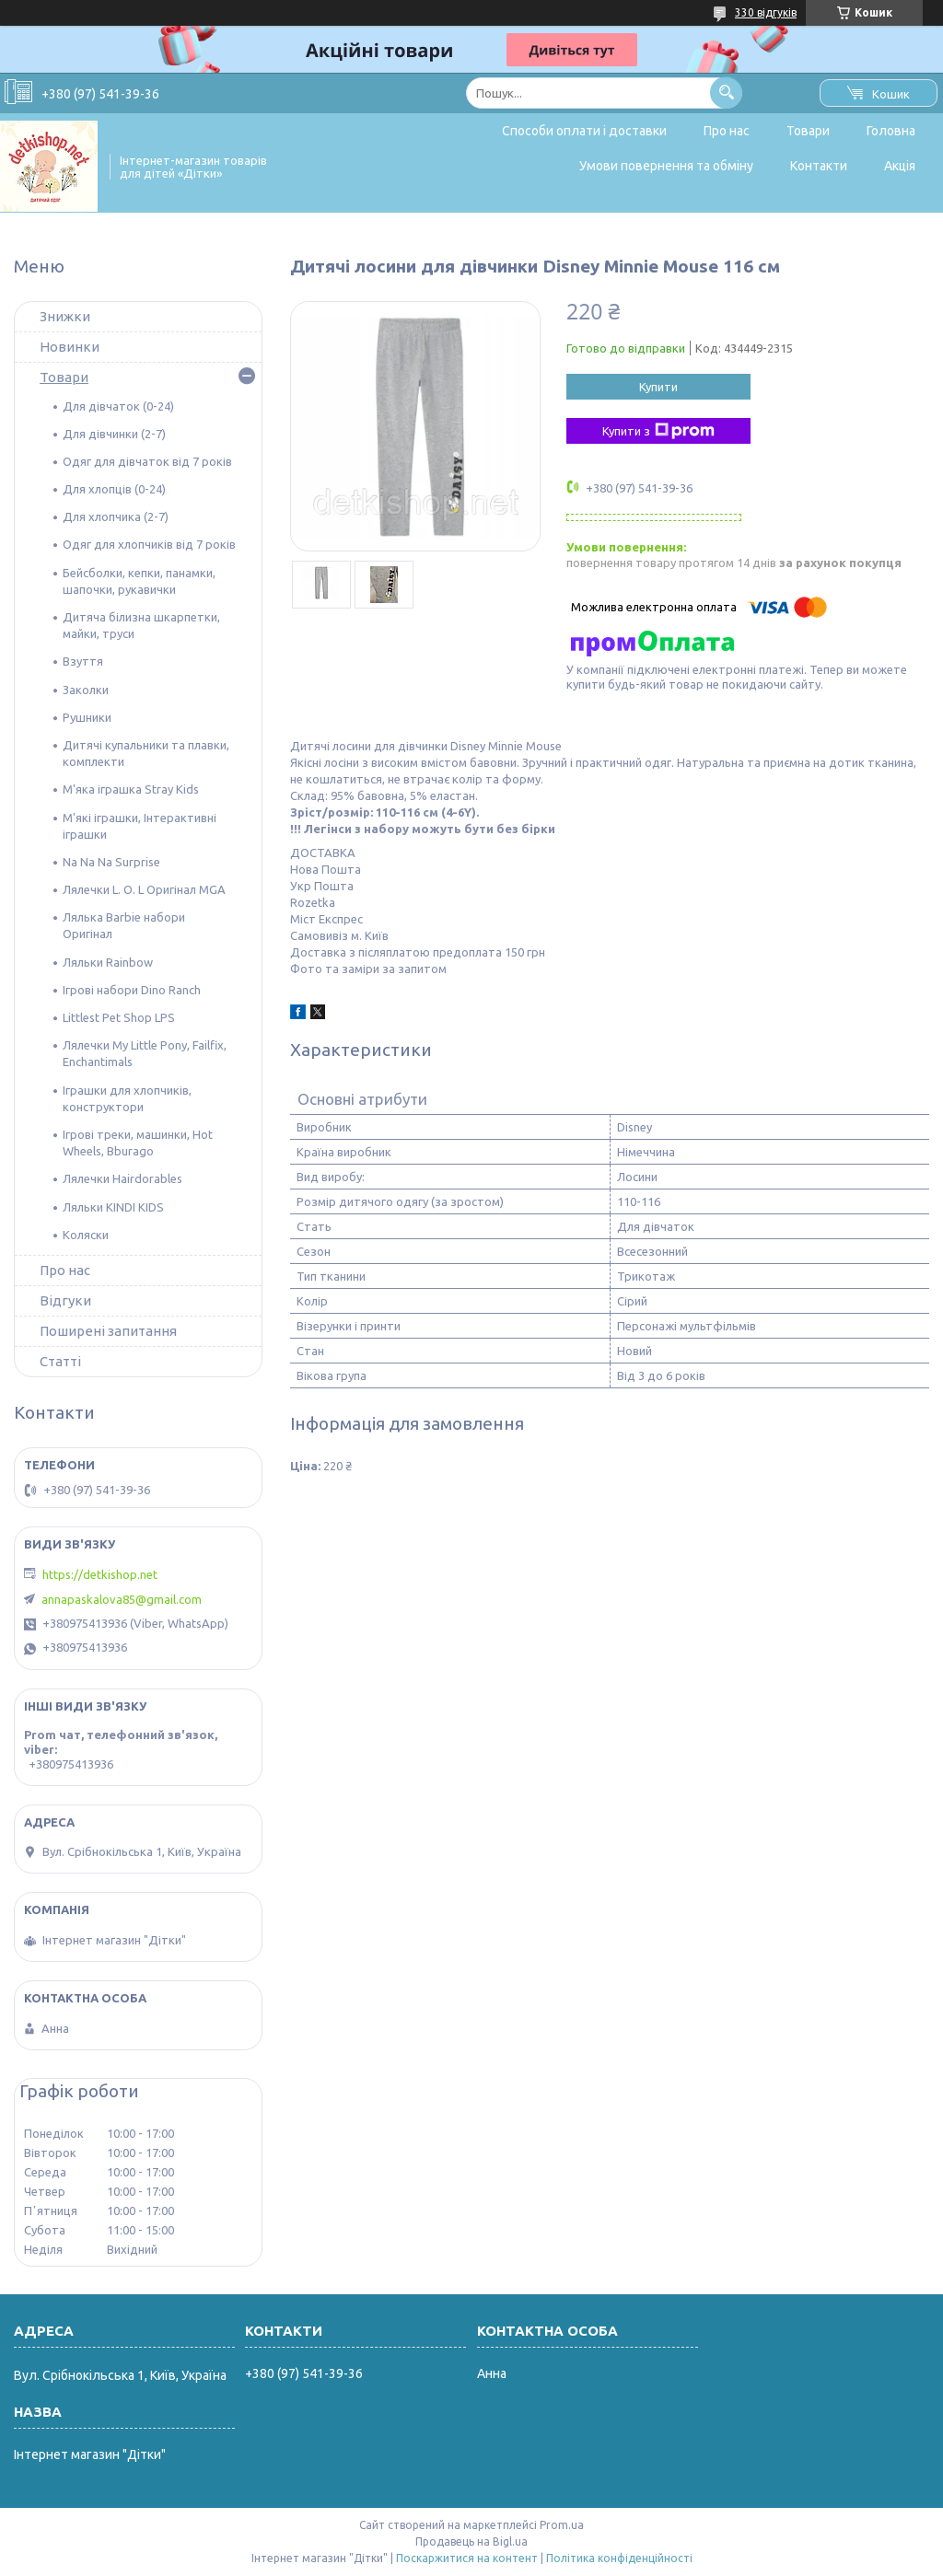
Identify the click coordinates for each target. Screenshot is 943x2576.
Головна (891, 130)
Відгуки (65, 1300)
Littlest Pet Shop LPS (119, 1017)
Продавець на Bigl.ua (471, 2541)
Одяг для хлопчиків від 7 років (149, 544)
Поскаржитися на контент (467, 2558)
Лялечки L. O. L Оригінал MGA (144, 889)
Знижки (65, 316)
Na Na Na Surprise (111, 861)
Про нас (727, 130)
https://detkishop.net (99, 1574)
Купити (658, 386)
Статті (60, 1361)
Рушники (87, 717)
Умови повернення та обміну (666, 165)
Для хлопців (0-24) (114, 488)
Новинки (69, 346)
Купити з (658, 431)
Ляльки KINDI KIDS (113, 1207)
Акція (899, 165)
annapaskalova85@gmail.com (121, 1599)
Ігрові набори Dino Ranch (132, 989)
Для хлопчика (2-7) (116, 516)
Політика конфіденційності (619, 2558)
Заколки (86, 689)
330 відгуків (766, 12)
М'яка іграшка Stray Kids (131, 789)
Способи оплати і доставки (584, 130)
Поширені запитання (108, 1331)
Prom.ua (562, 2525)
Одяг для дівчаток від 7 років (147, 461)
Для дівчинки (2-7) (114, 433)
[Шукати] (726, 92)
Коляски (86, 1234)
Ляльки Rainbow (108, 962)
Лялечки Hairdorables (122, 1178)
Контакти (818, 165)
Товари (808, 130)
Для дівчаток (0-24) (118, 406)
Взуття (83, 661)
